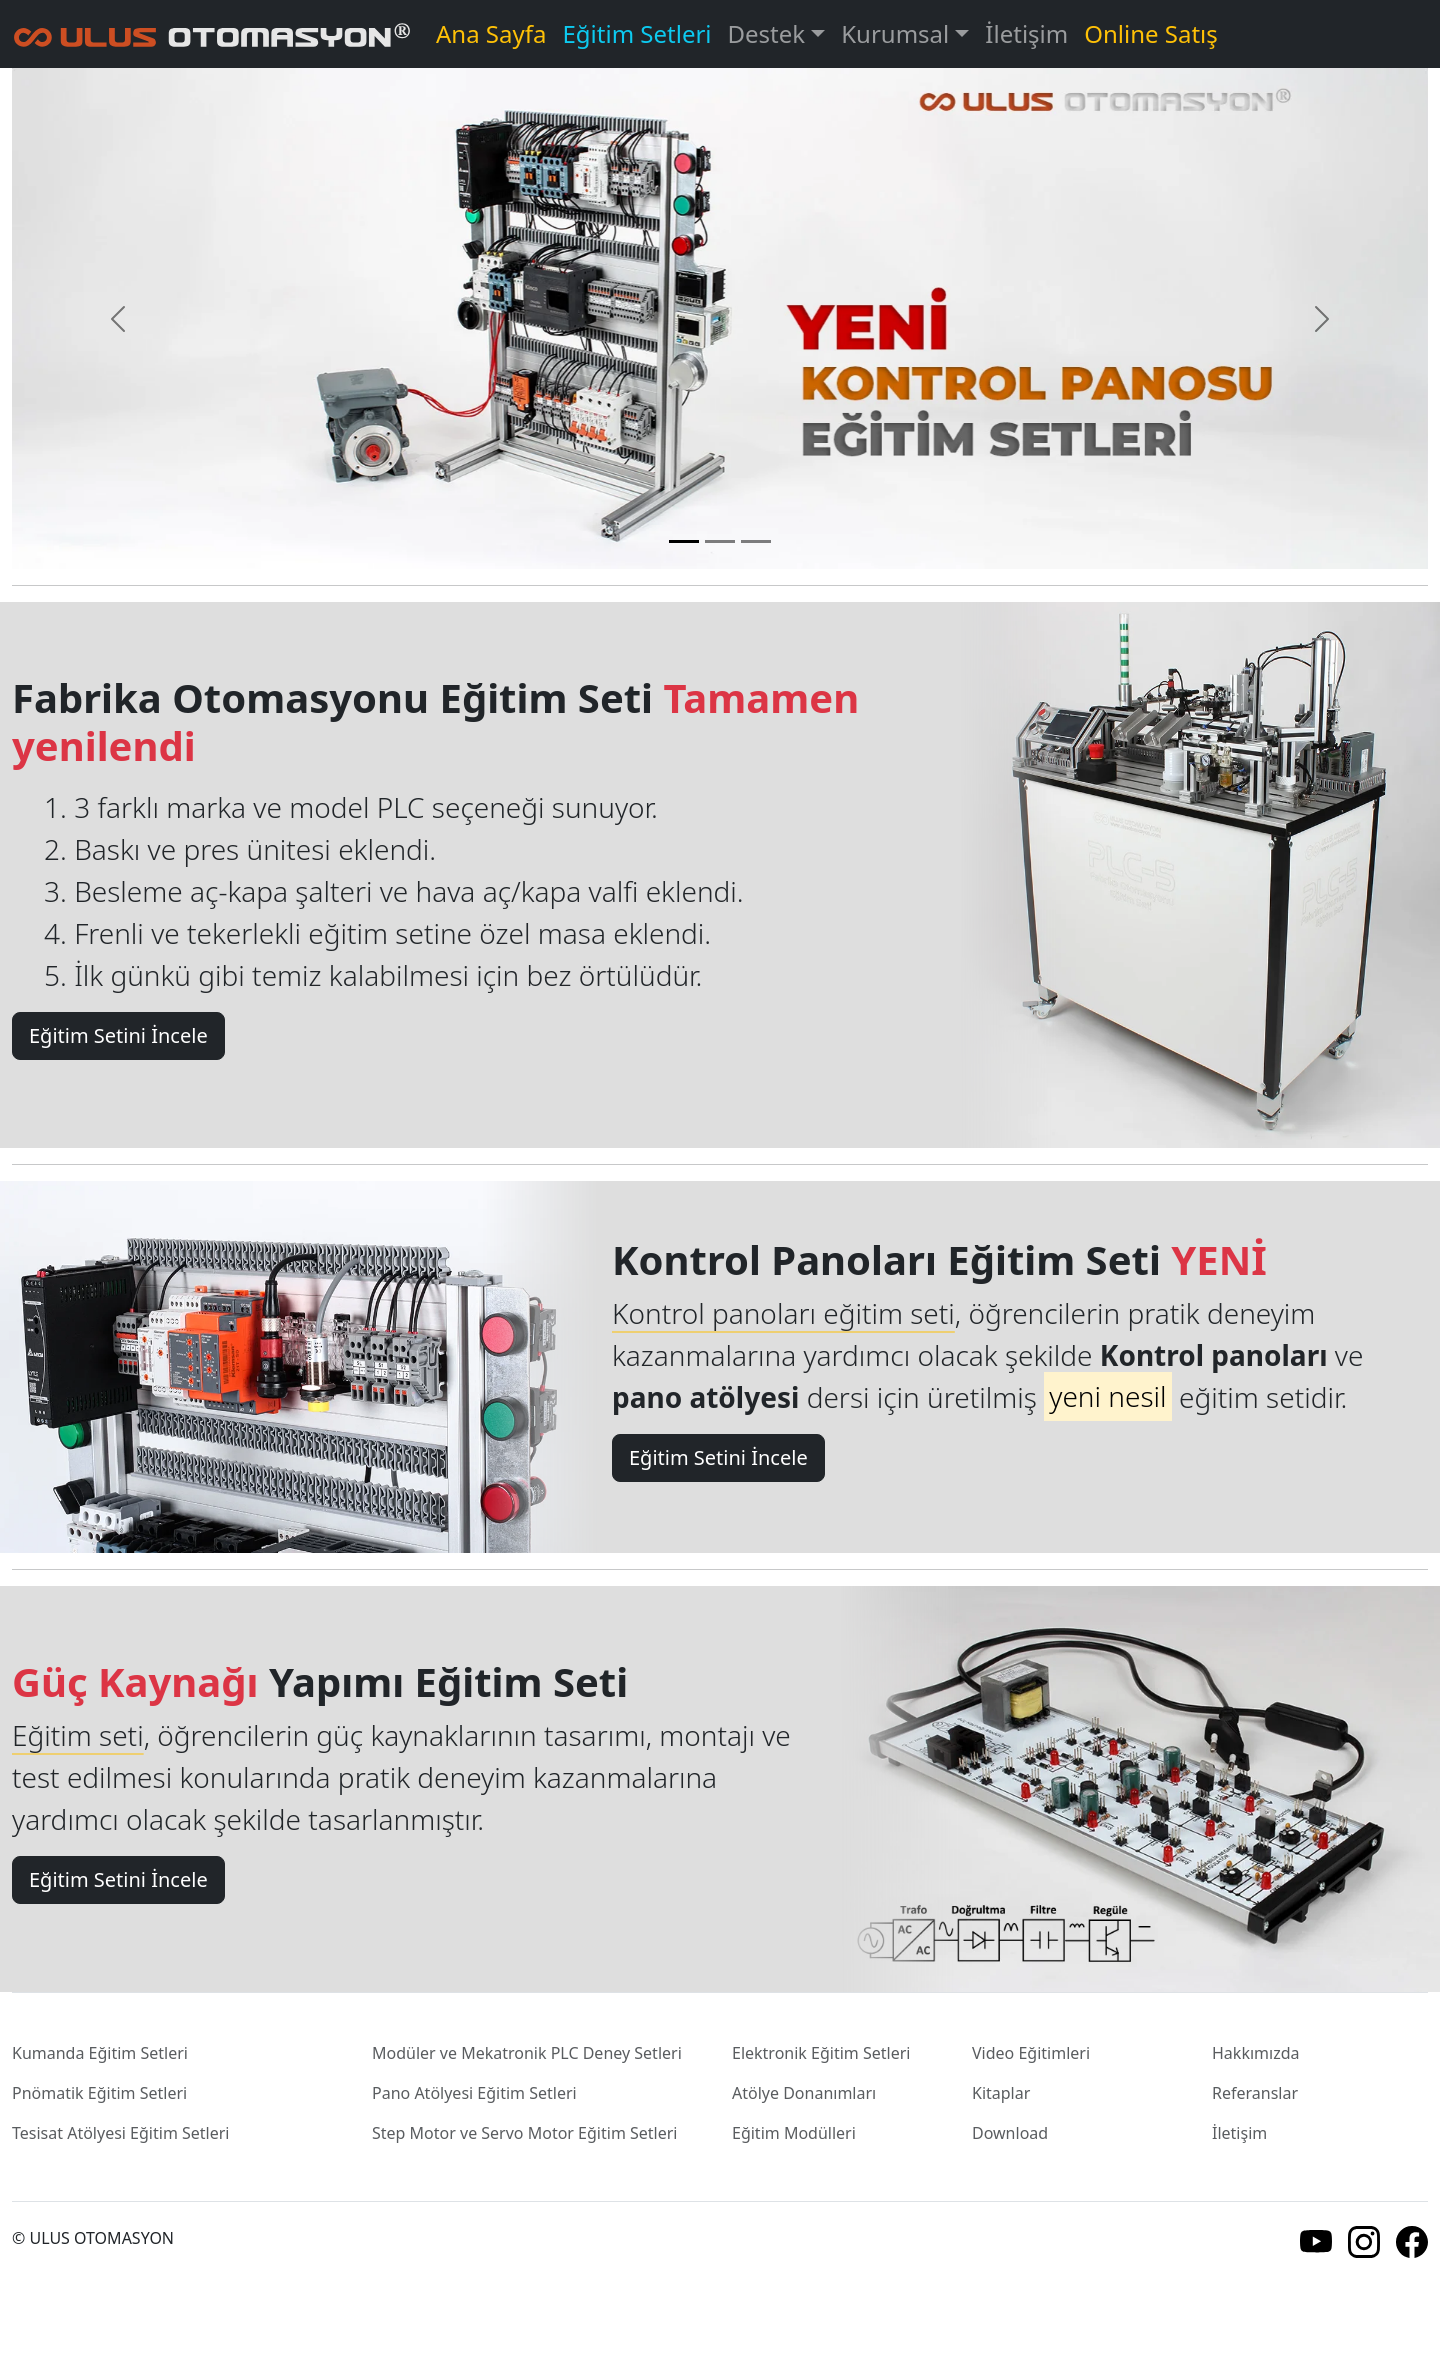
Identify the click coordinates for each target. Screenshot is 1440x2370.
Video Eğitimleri (1031, 2053)
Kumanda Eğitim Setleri (100, 2053)
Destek (767, 33)
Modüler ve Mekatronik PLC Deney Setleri (527, 2053)
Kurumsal (895, 33)
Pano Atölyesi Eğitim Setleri (474, 2093)
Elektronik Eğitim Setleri (821, 2053)
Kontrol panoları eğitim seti (783, 1313)
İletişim (1026, 33)
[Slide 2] (720, 541)
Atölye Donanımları (804, 2093)
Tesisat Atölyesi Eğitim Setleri (120, 2133)
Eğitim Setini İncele (118, 1035)
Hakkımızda (1255, 2053)
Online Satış (1151, 33)
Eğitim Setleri (636, 33)
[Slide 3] (756, 541)
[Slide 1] (684, 541)
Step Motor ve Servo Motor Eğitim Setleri (524, 2133)
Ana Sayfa (491, 33)
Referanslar (1255, 2093)
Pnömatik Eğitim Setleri (99, 2093)
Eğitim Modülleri (794, 2133)
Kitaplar (1001, 2093)
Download (1010, 2133)
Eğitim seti (78, 1735)
